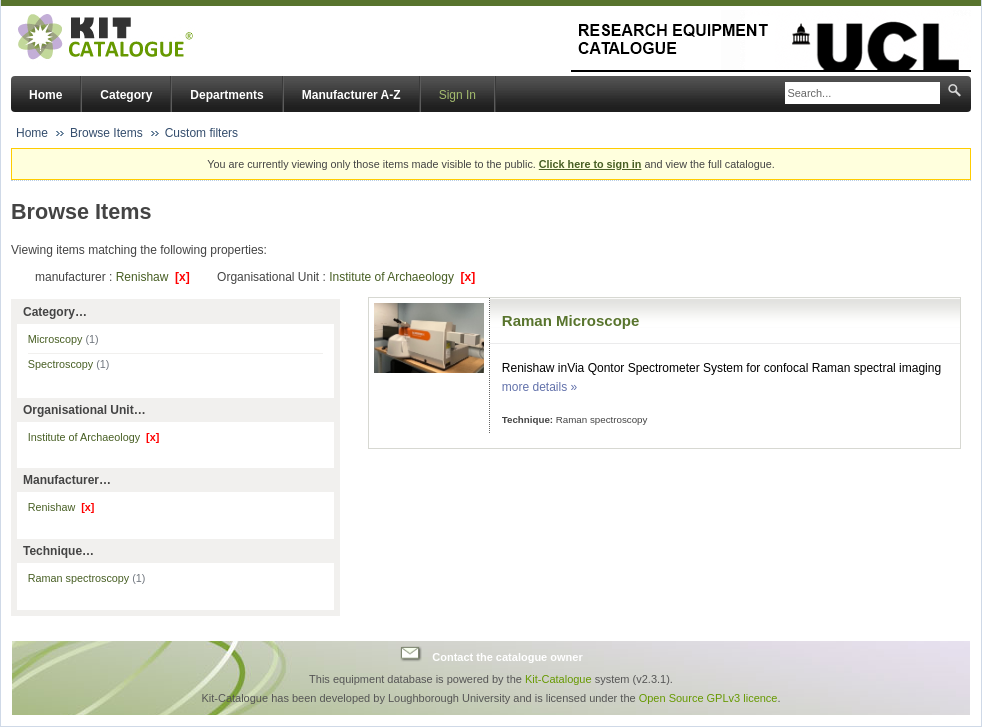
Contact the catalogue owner (507, 656)
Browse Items (106, 133)
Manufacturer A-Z (351, 95)
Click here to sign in (590, 164)
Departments (226, 95)
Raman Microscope (571, 320)
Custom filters (201, 133)
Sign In (457, 95)
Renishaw (153, 277)
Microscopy (63, 339)
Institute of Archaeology (402, 277)
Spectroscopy (69, 364)
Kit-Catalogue (558, 679)
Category (126, 95)
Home (45, 95)
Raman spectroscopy (87, 578)
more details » (539, 387)
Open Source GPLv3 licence (708, 698)
